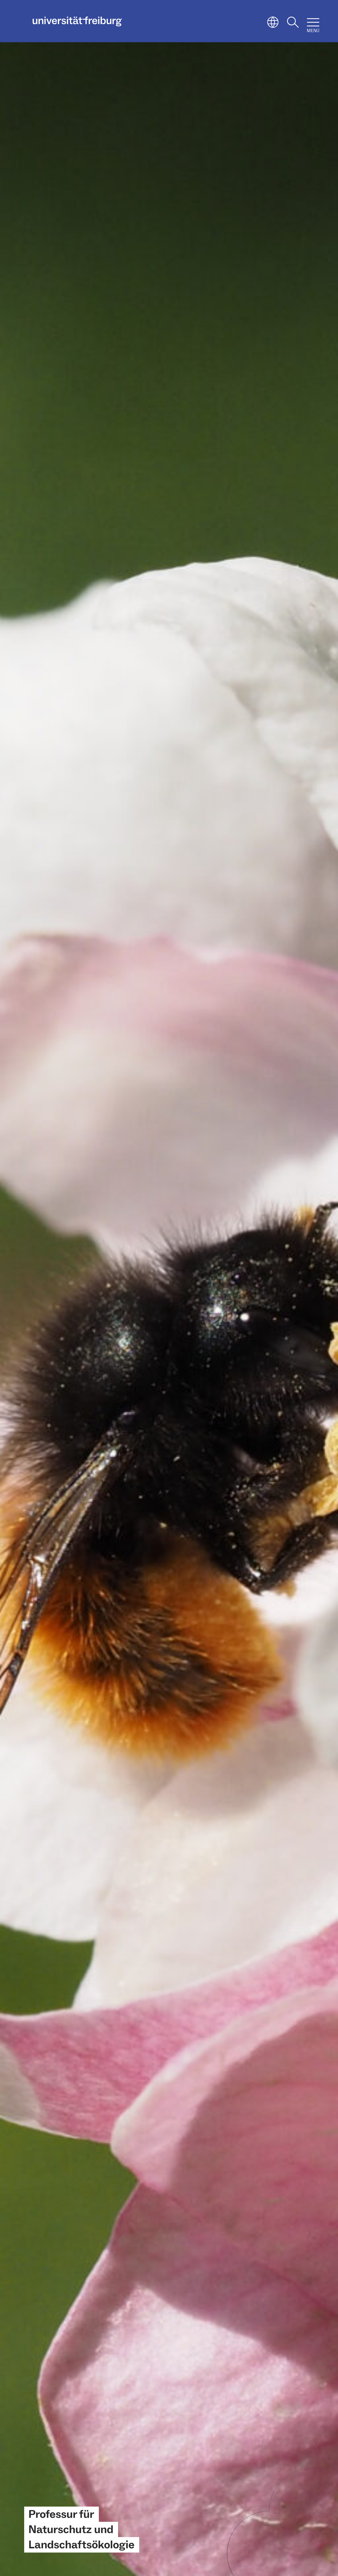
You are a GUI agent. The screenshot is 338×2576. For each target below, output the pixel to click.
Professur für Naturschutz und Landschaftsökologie (81, 2529)
